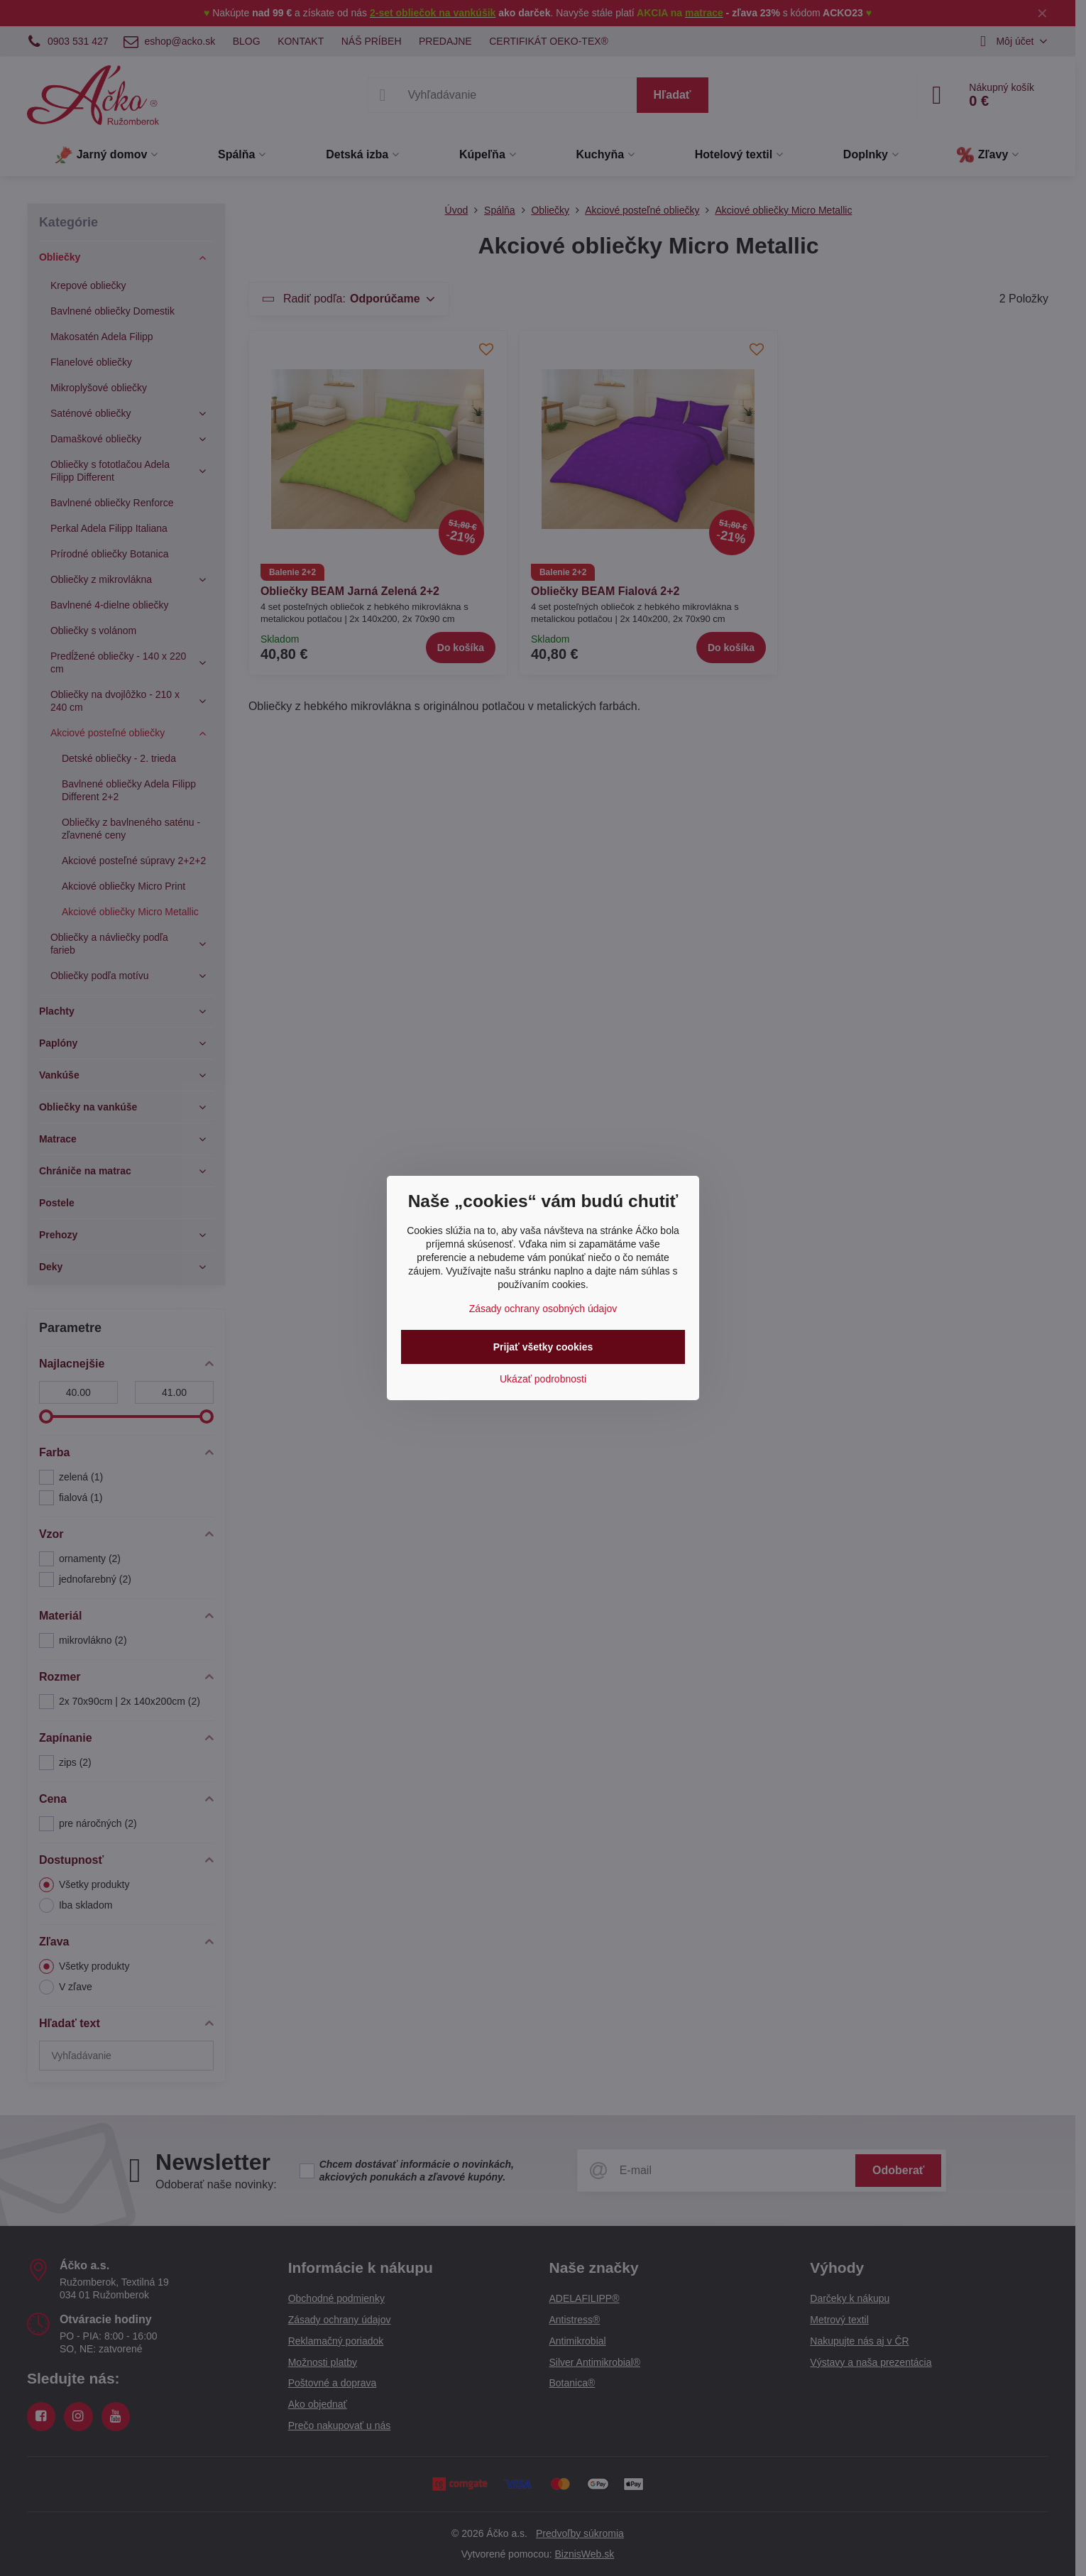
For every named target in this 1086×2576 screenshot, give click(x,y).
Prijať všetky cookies (543, 1347)
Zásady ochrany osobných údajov (543, 1308)
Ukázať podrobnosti (543, 1379)
